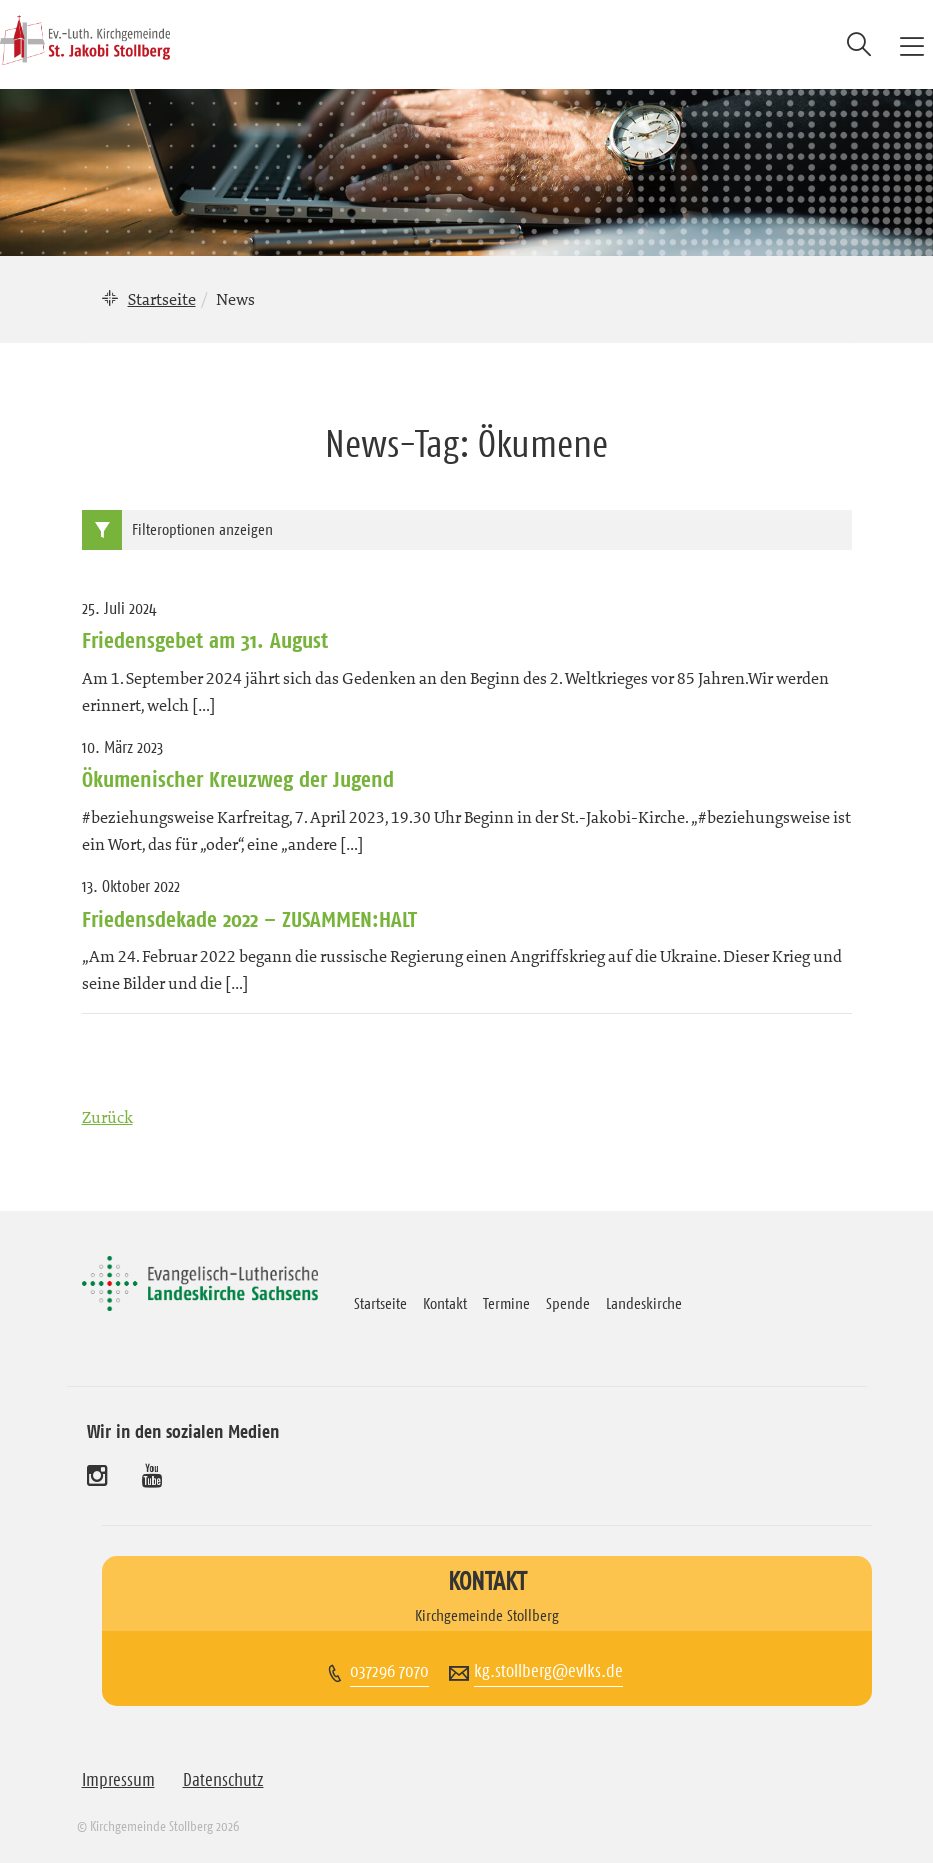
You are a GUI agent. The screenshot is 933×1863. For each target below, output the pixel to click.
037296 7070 (389, 1671)
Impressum (118, 1780)
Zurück (107, 1117)
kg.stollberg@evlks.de (548, 1671)
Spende (568, 1303)
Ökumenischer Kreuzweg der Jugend (238, 779)
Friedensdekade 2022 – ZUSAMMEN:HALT (249, 919)
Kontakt (445, 1303)
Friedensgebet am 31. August (205, 640)
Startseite (162, 299)
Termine (506, 1303)
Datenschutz (223, 1780)
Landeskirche (644, 1303)
